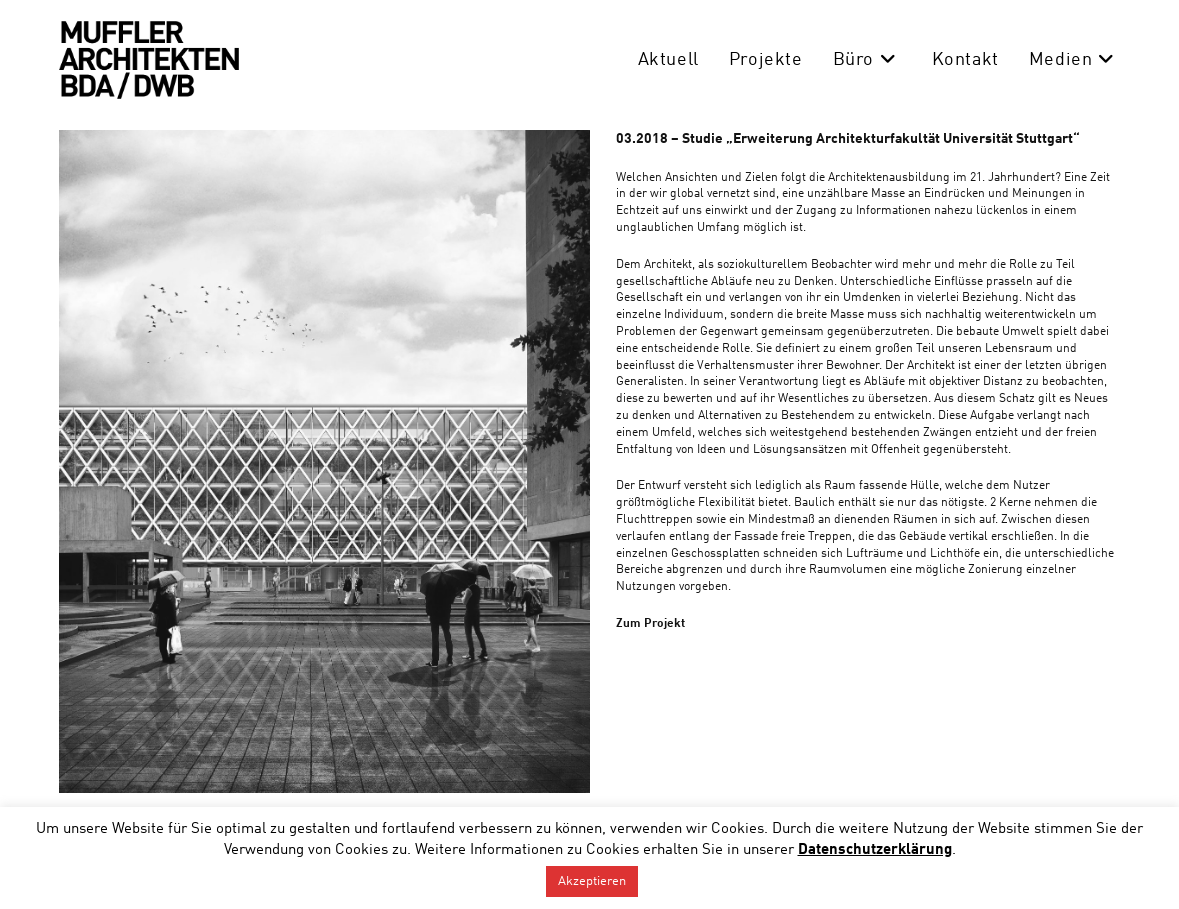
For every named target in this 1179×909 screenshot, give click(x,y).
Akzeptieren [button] (592, 881)
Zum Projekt (650, 624)
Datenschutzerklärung (875, 850)
